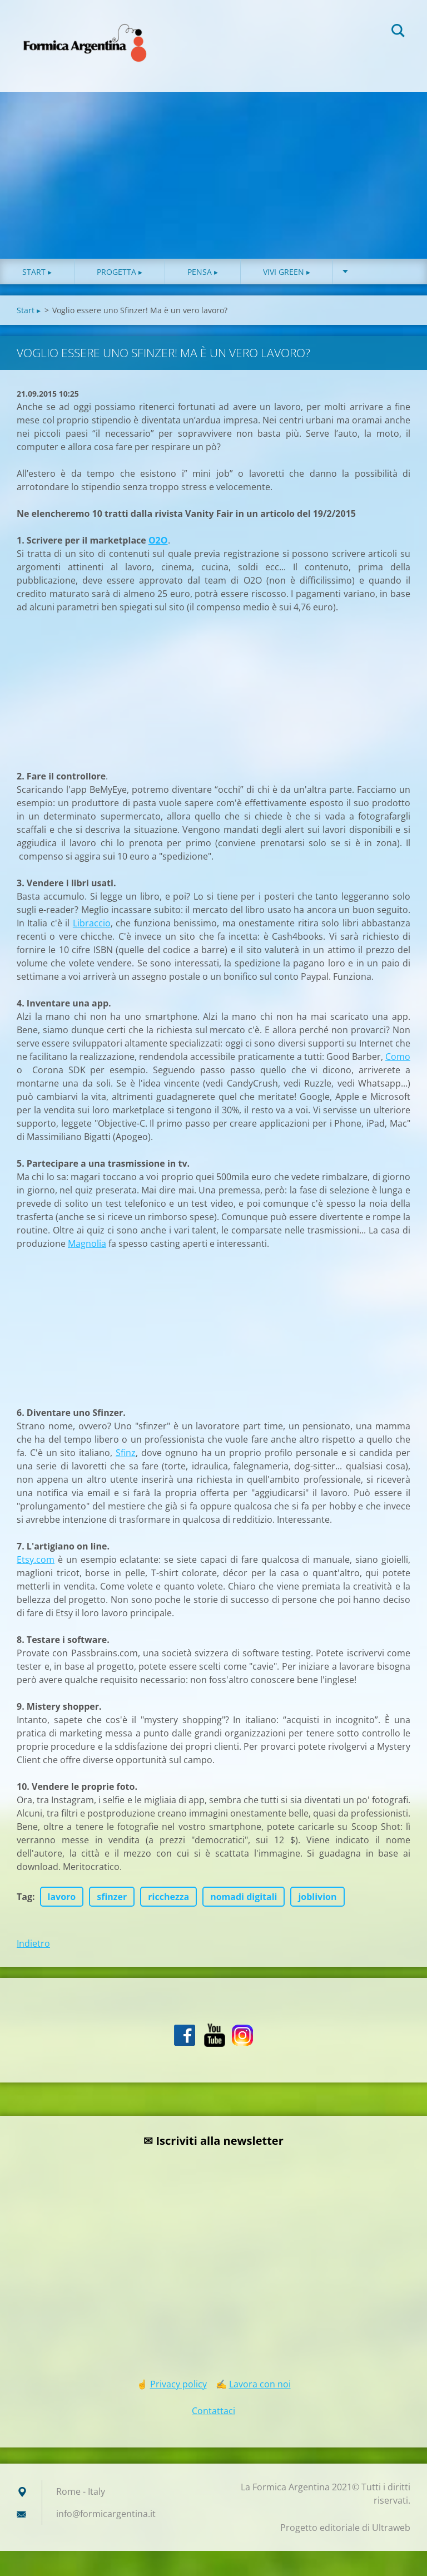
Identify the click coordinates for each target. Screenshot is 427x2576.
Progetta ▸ (119, 272)
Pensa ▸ (202, 272)
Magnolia (87, 1243)
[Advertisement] (213, 175)
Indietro (33, 1943)
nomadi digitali (243, 1897)
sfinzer (112, 1897)
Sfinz (126, 1453)
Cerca (398, 32)
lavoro (62, 1897)
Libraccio (92, 923)
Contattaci (213, 2411)
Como (397, 1056)
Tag (24, 1897)
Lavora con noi (260, 2384)
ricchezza (168, 1897)
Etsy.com (35, 1559)
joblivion (317, 1897)
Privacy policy (178, 2384)
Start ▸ (37, 272)
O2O (158, 540)
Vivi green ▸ (286, 272)
